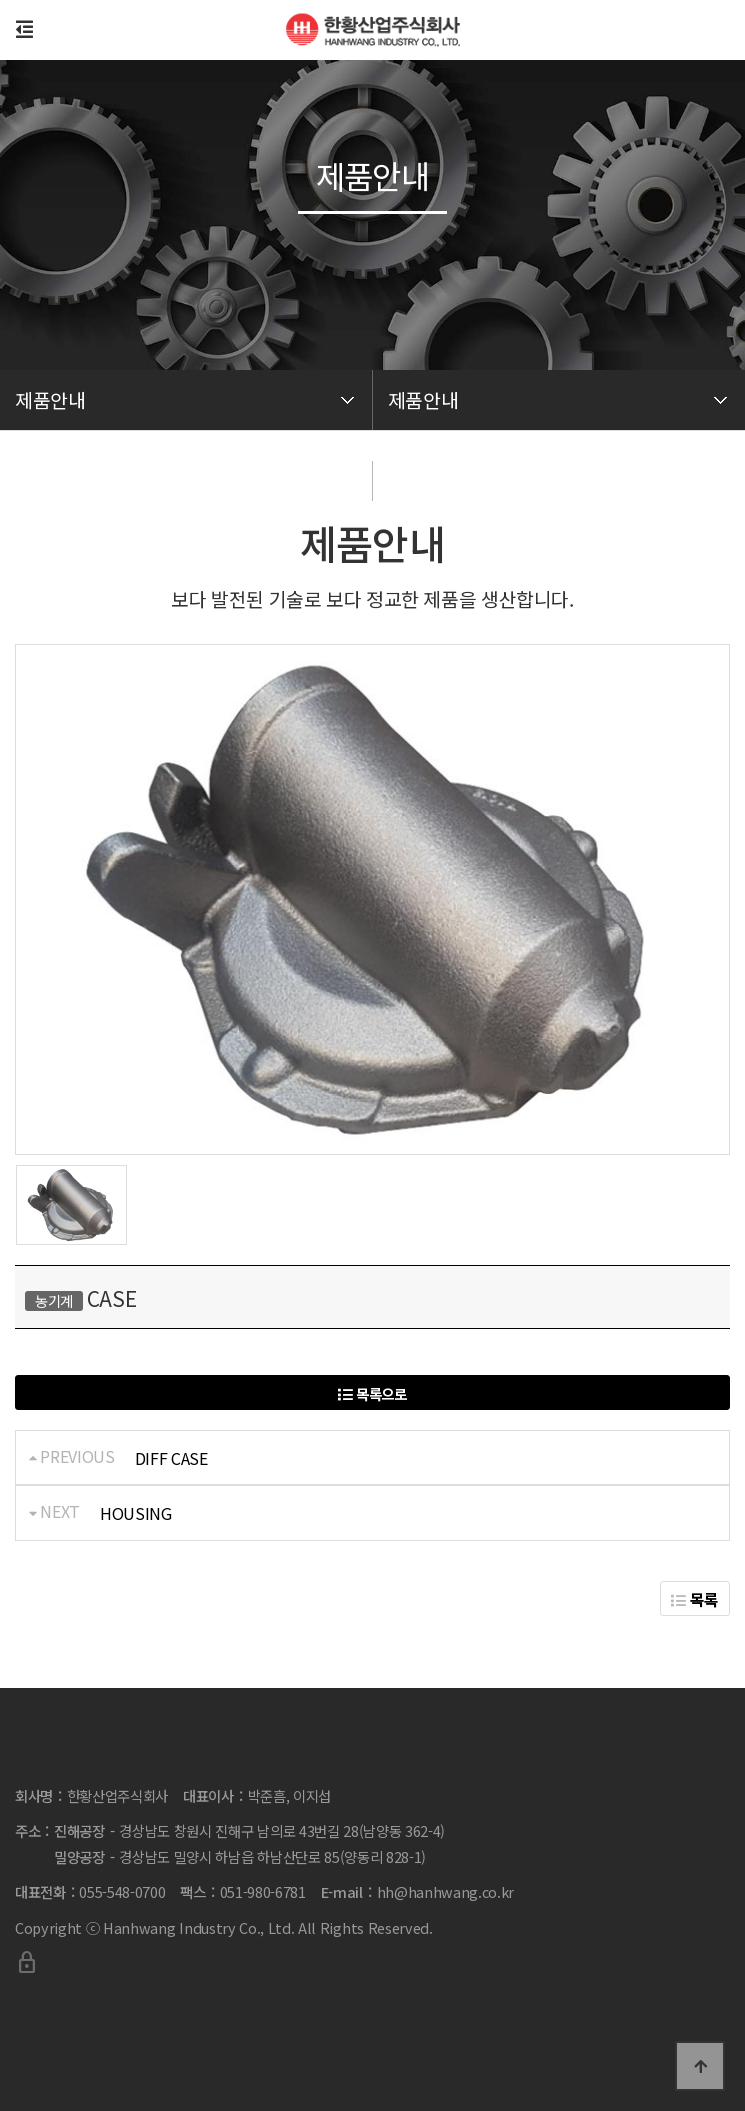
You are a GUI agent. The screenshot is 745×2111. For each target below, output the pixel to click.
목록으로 (372, 1393)
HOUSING (136, 1513)
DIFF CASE (171, 1458)
